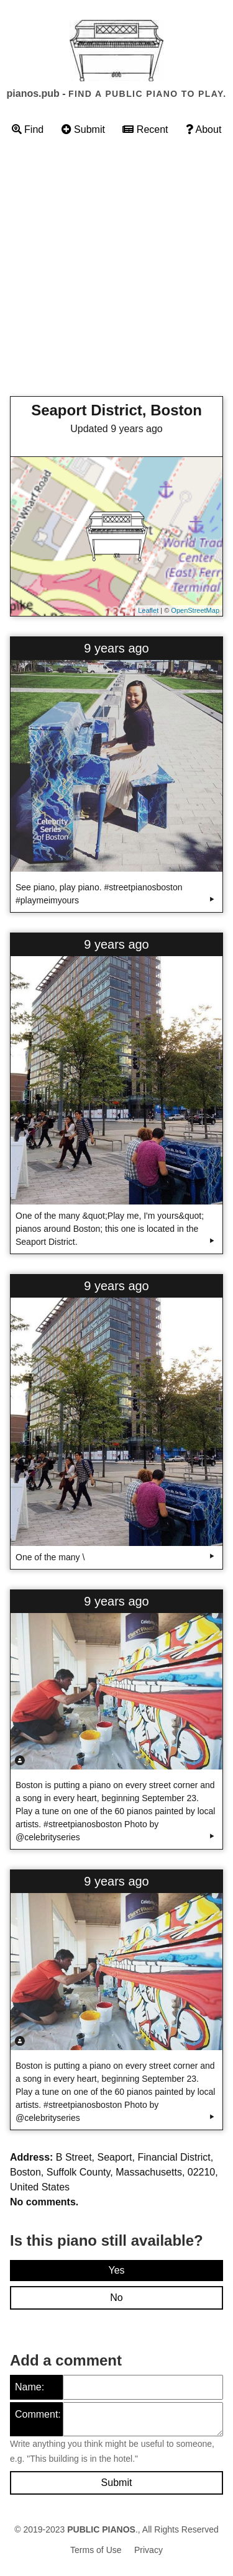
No (116, 2297)
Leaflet (148, 610)
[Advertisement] (116, 269)
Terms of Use (95, 2550)
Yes (116, 2270)
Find (28, 129)
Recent (145, 129)
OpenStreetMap (195, 610)
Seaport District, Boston (116, 410)
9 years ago (116, 648)
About (203, 129)
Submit (83, 129)
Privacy (148, 2550)
